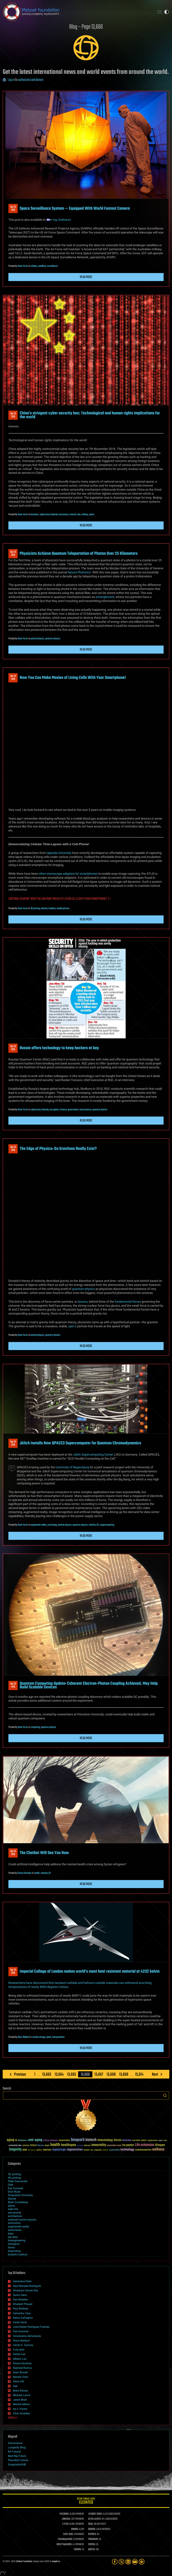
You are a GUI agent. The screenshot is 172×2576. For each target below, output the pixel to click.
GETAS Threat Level (86, 2501)
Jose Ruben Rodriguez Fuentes (31, 2326)
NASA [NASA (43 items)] (25, 2150)
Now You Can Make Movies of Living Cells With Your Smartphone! (73, 677)
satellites (42, 266)
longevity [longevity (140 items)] (15, 2149)
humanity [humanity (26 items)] (80, 2146)
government (73, 1110)
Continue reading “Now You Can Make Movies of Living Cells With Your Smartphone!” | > (59, 898)
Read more (86, 277)
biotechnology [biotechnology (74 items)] (105, 2140)
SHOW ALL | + (13, 2418)
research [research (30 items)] (86, 2150)
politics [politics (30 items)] (39, 2150)
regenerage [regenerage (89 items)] (59, 2150)
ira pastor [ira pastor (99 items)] (128, 2145)
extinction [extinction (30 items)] (25, 2146)
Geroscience (15, 2443)
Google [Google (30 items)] (47, 2146)
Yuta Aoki (18, 2349)
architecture (15, 2216)
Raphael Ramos (22, 2367)
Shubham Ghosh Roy (25, 2290)
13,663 (46, 2074)
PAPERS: (92, 2544)
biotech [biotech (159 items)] (91, 2140)
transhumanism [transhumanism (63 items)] (143, 2149)
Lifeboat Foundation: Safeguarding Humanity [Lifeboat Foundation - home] (78, 12)
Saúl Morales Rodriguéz (27, 2286)
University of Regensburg (72, 1467)
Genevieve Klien (22, 2281)
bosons (83, 1301)
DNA (10, 2184)
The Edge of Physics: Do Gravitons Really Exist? (58, 1148)
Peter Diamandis (18, 2181)
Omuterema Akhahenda (27, 2336)
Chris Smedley (21, 2413)
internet (72, 514)
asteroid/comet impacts (22, 2219)
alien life (13, 2209)
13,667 (98, 2074)
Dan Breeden (20, 2299)
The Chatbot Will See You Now (44, 1853)
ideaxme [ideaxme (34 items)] (87, 2146)
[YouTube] (135, 2562)
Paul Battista (20, 2308)
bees (10, 2233)
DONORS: (75, 2529)
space (91, 514)
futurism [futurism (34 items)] (40, 2146)
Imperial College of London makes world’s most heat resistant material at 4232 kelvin (90, 1971)
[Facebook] (114, 2562)
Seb (15, 2386)
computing (35, 1727)
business (34, 514)
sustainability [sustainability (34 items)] (114, 2150)
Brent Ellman (20, 2390)
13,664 (59, 2074)
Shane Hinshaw (24, 1873)
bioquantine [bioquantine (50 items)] (64, 2140)
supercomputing (107, 1525)
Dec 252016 (13, 209)
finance (63, 1110)
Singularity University (20, 2195)
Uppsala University (59, 853)
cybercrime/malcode (48, 514)
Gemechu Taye (22, 2313)
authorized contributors (30, 80)
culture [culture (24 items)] (161, 2141)
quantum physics (52, 639)
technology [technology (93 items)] (127, 2150)
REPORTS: (92, 2534)
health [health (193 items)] (55, 2145)
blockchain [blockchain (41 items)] (126, 2140)
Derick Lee (19, 2354)
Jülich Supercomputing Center (93, 1454)
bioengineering (16, 2240)
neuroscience (85, 1110)
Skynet (12, 2198)
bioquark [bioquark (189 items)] (78, 2139)
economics (63, 514)
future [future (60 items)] (33, 2145)
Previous (20, 2074)
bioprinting (14, 2251)
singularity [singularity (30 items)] (98, 2150)
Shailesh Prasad (22, 2304)
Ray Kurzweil (15, 2188)
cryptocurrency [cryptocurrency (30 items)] (152, 2140)
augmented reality (38, 1525)
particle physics (37, 639)
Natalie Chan (20, 2377)
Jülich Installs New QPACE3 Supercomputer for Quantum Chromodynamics (80, 1443)
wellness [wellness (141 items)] (158, 2149)
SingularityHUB (17, 2464)
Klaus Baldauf (23, 2037)
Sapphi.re (56, 2561)
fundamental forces (128, 1301)
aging (11, 2205)
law (78, 514)
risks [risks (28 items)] (91, 2150)
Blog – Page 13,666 (86, 27)
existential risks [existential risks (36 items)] (15, 2145)
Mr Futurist (14, 2451)
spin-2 (72, 1326)
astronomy (14, 2223)
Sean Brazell (20, 2372)
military (34, 266)
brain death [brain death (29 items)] (136, 2140)
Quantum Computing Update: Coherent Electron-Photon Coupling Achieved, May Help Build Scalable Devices (89, 1685)
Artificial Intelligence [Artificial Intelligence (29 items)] (50, 2140)
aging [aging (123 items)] (10, 2140)
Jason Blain (20, 2399)
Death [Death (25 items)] (165, 2141)
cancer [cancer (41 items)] (143, 2140)
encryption (54, 1110)
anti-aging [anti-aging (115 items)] (35, 2140)
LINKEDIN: (66, 2519)
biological (13, 2244)
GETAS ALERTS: (94, 2519)
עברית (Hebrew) (59, 219)
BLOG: (90, 2524)
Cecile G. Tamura (23, 2345)
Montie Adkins (21, 2404)
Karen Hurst (22, 266)
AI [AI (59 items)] (16, 2140)
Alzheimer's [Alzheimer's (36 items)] (22, 2140)
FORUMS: (77, 2549)
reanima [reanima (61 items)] (47, 2149)
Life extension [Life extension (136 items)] (144, 2145)
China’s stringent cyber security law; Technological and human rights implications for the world (90, 415)
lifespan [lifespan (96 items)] (160, 2145)
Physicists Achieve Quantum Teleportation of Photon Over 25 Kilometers (79, 553)
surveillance (52, 266)
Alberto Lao (20, 2358)
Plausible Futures (18, 2460)
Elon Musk (14, 2191)
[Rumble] (141, 2562)
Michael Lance (21, 2395)
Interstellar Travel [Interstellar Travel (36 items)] (114, 2145)
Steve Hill (18, 2381)
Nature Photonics (79, 572)
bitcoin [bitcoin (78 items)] (117, 2140)
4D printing (14, 2177)
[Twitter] (121, 2562)
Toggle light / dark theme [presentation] (166, 12)
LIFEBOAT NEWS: (95, 2514)
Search (165, 2095)
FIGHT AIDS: (68, 2534)
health (37, 1873)
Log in (11, 80)
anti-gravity (14, 2212)
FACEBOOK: (64, 2514)
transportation (58, 2037)
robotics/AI (94, 1525)
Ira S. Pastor (20, 2409)
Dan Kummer (21, 2331)
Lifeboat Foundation (24, 2561)
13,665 (71, 2074)
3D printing (35, 908)
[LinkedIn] (128, 2562)
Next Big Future (17, 2456)
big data (13, 2237)
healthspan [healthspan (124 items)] (68, 2145)
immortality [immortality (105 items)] (98, 2145)
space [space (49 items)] (105, 2149)
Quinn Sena (20, 2295)
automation (15, 2230)
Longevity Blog (17, 2447)
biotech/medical (48, 908)
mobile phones (62, 908)
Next (155, 2074)
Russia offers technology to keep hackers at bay (59, 1048)
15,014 (139, 2074)
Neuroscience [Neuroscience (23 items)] (32, 2150)
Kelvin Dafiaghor (23, 2317)
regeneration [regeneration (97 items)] (75, 2150)
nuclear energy (38, 2037)
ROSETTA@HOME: (64, 2544)
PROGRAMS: (93, 2539)
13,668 (111, 2074)
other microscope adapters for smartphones (68, 873)
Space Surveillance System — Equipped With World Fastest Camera (75, 208)
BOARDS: (92, 2529)
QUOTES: (91, 2549)
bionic (11, 2247)
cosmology (52, 1525)
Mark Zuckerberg (18, 2202)
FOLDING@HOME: (65, 2539)
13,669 (123, 2074)
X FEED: (65, 2524)
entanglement (105, 597)
